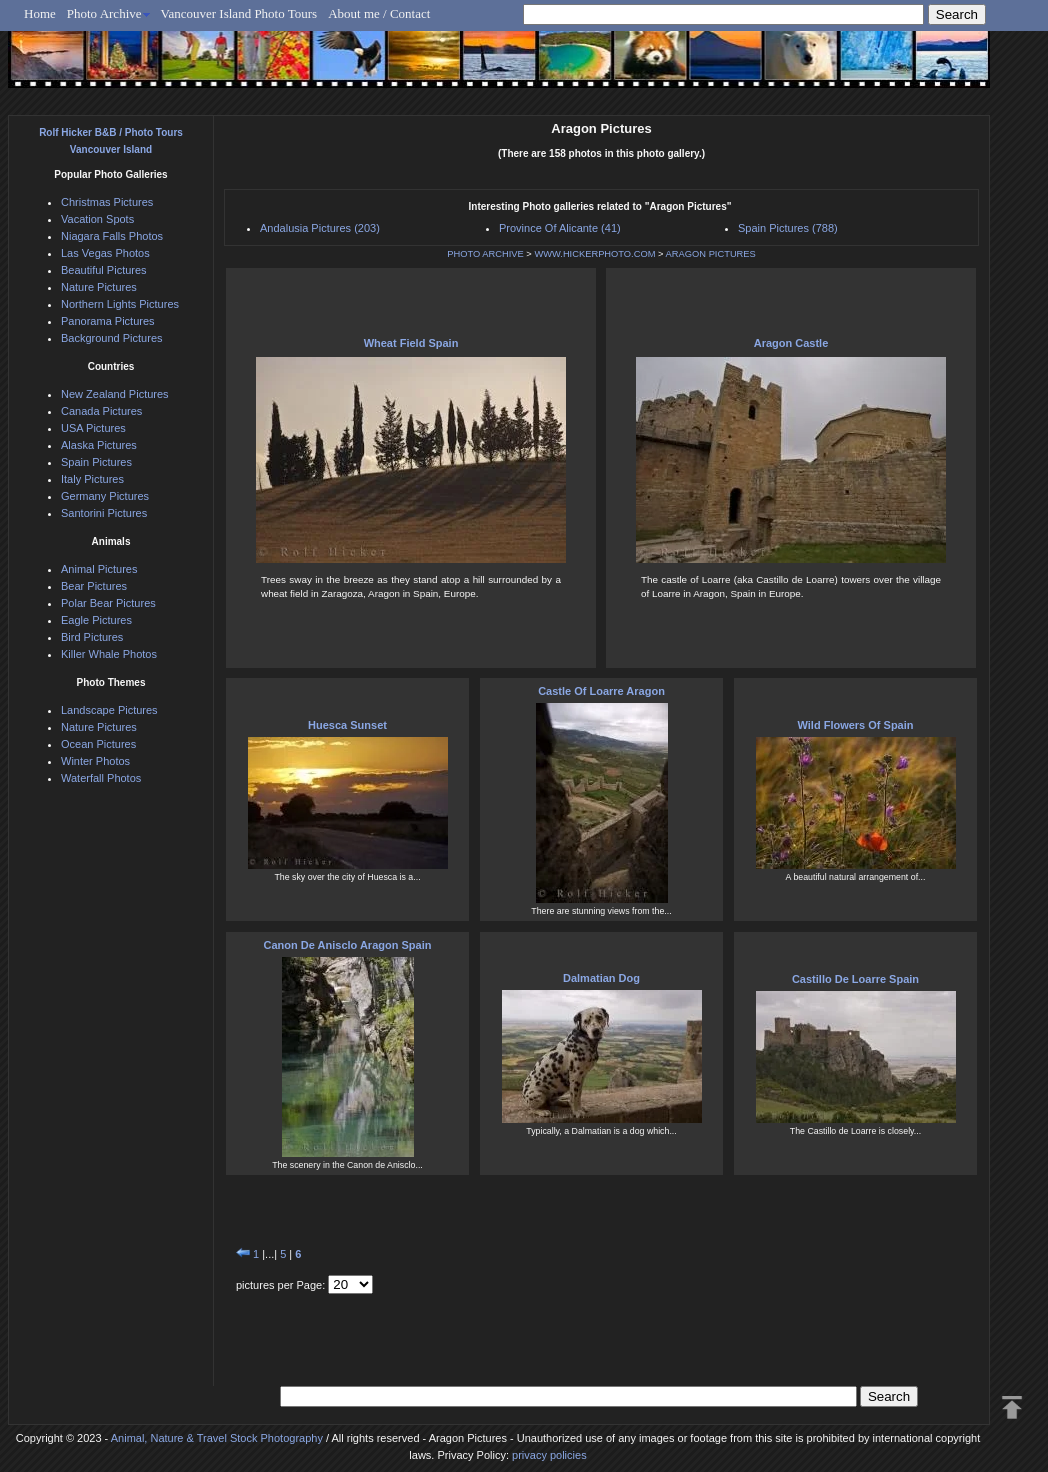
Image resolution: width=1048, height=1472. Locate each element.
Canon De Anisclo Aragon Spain (348, 945)
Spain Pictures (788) (788, 228)
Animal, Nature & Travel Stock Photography (217, 1438)
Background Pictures (112, 338)
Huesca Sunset (347, 725)
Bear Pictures (94, 586)
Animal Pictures (99, 569)
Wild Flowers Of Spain (855, 725)
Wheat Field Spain (411, 343)
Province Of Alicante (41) (560, 228)
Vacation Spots (97, 219)
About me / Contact (379, 13)
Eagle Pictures (96, 620)
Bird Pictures (92, 637)
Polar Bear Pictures (108, 603)
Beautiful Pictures (104, 270)
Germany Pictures (105, 496)
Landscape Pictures (109, 710)
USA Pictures (93, 428)
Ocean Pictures (98, 744)
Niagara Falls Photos (112, 236)
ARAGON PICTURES (711, 254)
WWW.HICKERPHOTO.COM (594, 254)
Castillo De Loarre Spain (855, 979)
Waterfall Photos (101, 778)
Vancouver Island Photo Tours (239, 13)
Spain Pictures (96, 462)
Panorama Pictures (108, 321)
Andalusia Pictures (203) (320, 228)
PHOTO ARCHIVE (485, 254)
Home (40, 13)
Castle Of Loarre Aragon (601, 691)
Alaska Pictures (99, 445)
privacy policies (549, 1455)
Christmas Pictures (107, 202)
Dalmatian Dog (601, 978)
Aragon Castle (791, 343)
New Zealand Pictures (115, 394)
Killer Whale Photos (109, 654)
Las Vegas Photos (105, 253)
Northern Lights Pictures (120, 304)
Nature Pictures (99, 287)
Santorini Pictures (104, 513)
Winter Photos (95, 761)
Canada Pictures (101, 411)
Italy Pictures (92, 479)
